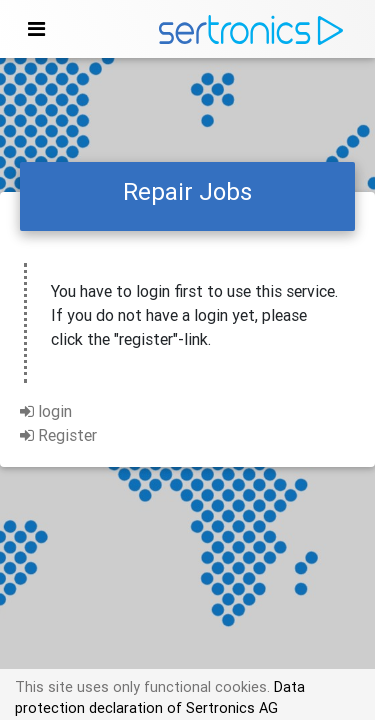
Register (58, 435)
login (46, 411)
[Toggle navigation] (36, 29)
